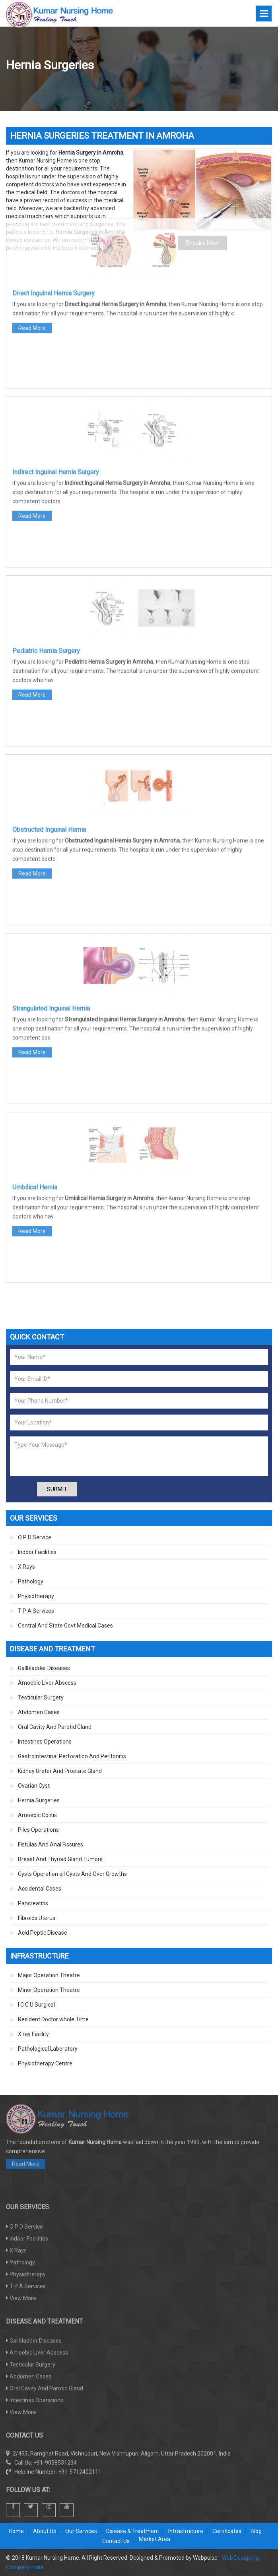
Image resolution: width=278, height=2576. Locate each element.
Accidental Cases (39, 1888)
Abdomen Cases (39, 1712)
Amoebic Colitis (37, 1815)
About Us (44, 2531)
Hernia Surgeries (39, 1800)
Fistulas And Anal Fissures (50, 1844)
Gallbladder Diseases (44, 1668)
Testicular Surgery (41, 1697)
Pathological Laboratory (48, 2049)
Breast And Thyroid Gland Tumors (60, 1859)
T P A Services (36, 1611)
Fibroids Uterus (36, 1918)
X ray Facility (33, 2034)
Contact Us (116, 2541)
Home (16, 2531)
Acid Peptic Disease (42, 1933)
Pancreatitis (33, 1903)
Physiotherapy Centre (45, 2063)
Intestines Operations (45, 1741)
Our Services (81, 2531)
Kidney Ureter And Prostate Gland (60, 1771)
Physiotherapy (36, 1596)
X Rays (26, 1567)
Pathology (30, 1581)
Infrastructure (185, 2531)
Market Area (154, 2539)
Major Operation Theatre (49, 1975)
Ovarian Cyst (34, 1785)
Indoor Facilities (37, 1552)
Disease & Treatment (132, 2531)
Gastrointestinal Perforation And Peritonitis (72, 1756)
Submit (57, 1489)
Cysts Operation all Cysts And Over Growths (72, 1874)
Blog (256, 2531)
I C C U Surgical (36, 2004)
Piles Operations (38, 1830)
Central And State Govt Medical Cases (65, 1625)
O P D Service (34, 1537)
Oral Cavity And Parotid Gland (54, 1727)
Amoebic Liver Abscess (47, 1683)
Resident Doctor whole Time (53, 2019)
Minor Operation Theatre (49, 1990)
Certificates (226, 2531)
